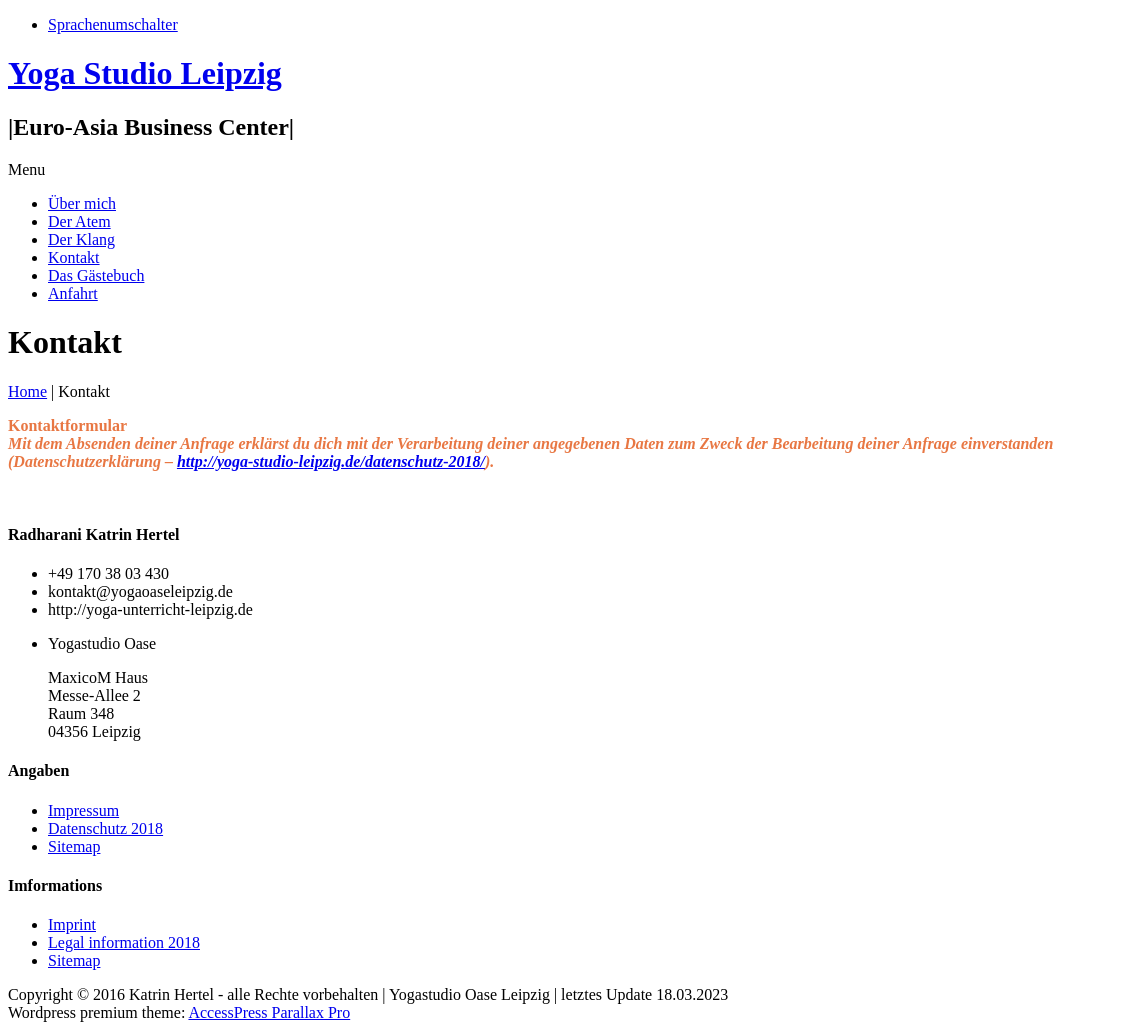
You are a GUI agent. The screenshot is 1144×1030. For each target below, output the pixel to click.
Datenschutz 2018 (105, 828)
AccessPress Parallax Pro (269, 1012)
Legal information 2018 (124, 942)
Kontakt (74, 257)
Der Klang (81, 239)
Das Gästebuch (96, 275)
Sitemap (74, 846)
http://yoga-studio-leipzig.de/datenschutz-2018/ (331, 461)
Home (27, 391)
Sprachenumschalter (113, 24)
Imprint (72, 924)
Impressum (83, 810)
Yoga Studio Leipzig (145, 73)
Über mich (82, 203)
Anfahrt (73, 293)
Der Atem (79, 221)
